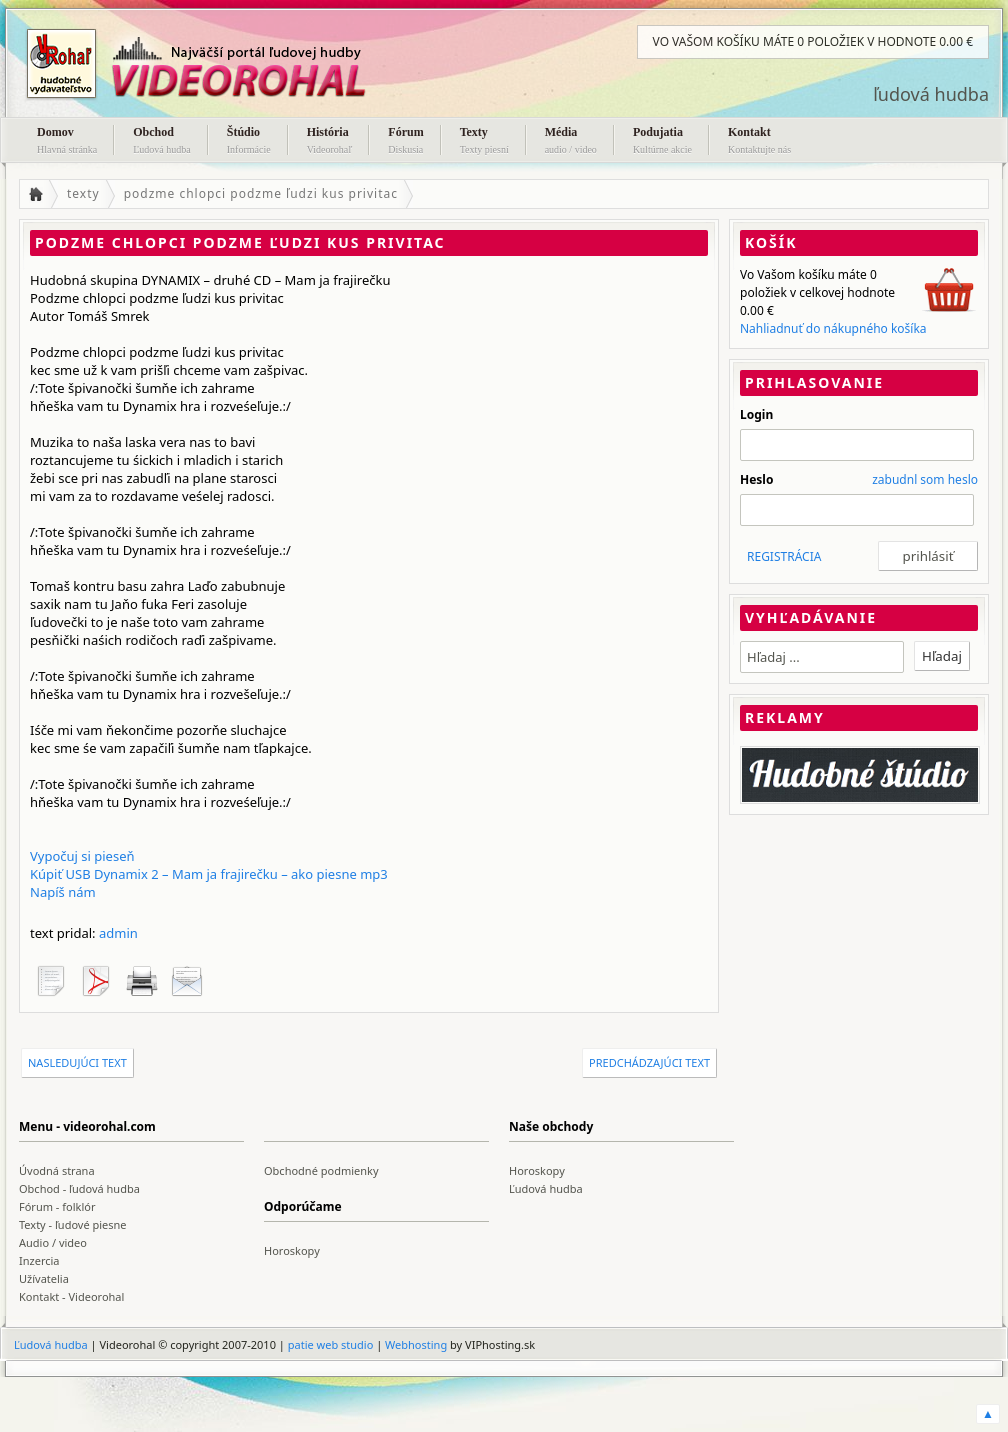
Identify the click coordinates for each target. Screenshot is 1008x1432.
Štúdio (249, 142)
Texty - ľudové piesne (73, 1224)
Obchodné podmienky (321, 1170)
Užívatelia (44, 1278)
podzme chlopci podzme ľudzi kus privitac (261, 193)
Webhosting (416, 1344)
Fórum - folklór (57, 1206)
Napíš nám (63, 892)
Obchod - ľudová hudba (79, 1188)
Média (571, 142)
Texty (484, 142)
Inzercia (39, 1260)
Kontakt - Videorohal (71, 1296)
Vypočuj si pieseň (82, 856)
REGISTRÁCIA (784, 556)
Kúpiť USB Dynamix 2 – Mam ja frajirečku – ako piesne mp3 (209, 874)
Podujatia (662, 142)
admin (118, 933)
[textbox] (822, 657)
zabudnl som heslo (925, 479)
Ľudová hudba (546, 1188)
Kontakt (759, 142)
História (330, 142)
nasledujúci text (77, 1062)
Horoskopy (537, 1170)
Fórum (405, 142)
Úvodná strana (57, 1170)
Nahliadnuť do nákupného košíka (833, 328)
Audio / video (53, 1242)
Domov (67, 142)
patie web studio (331, 1344)
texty (83, 193)
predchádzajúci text (649, 1062)
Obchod (162, 142)
